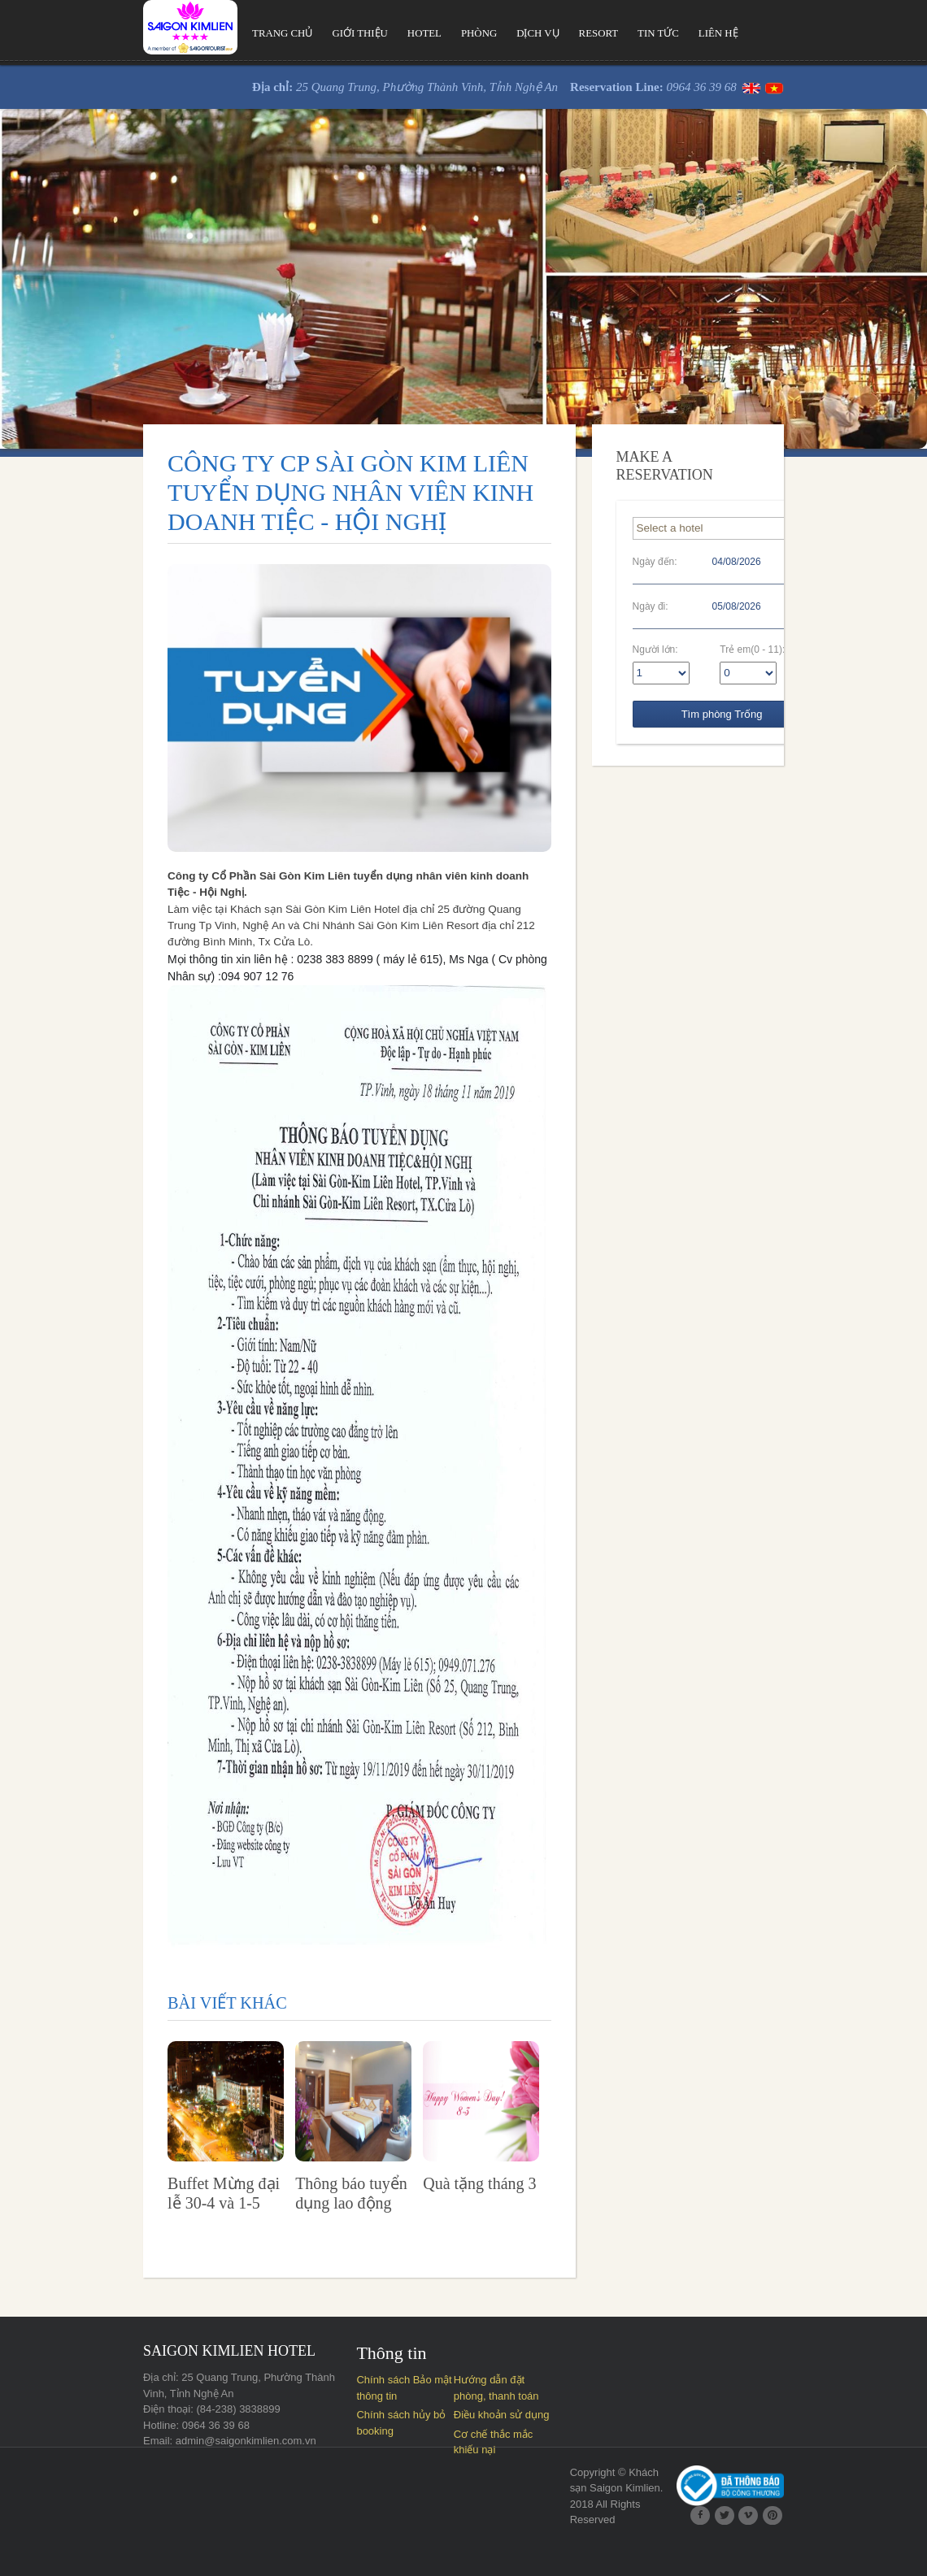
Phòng (425, 34)
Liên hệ (671, 34)
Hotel (369, 34)
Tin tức (610, 34)
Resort (549, 34)
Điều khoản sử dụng (499, 2445)
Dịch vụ (486, 34)
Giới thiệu (303, 34)
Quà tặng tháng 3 (473, 2213)
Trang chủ (224, 34)
